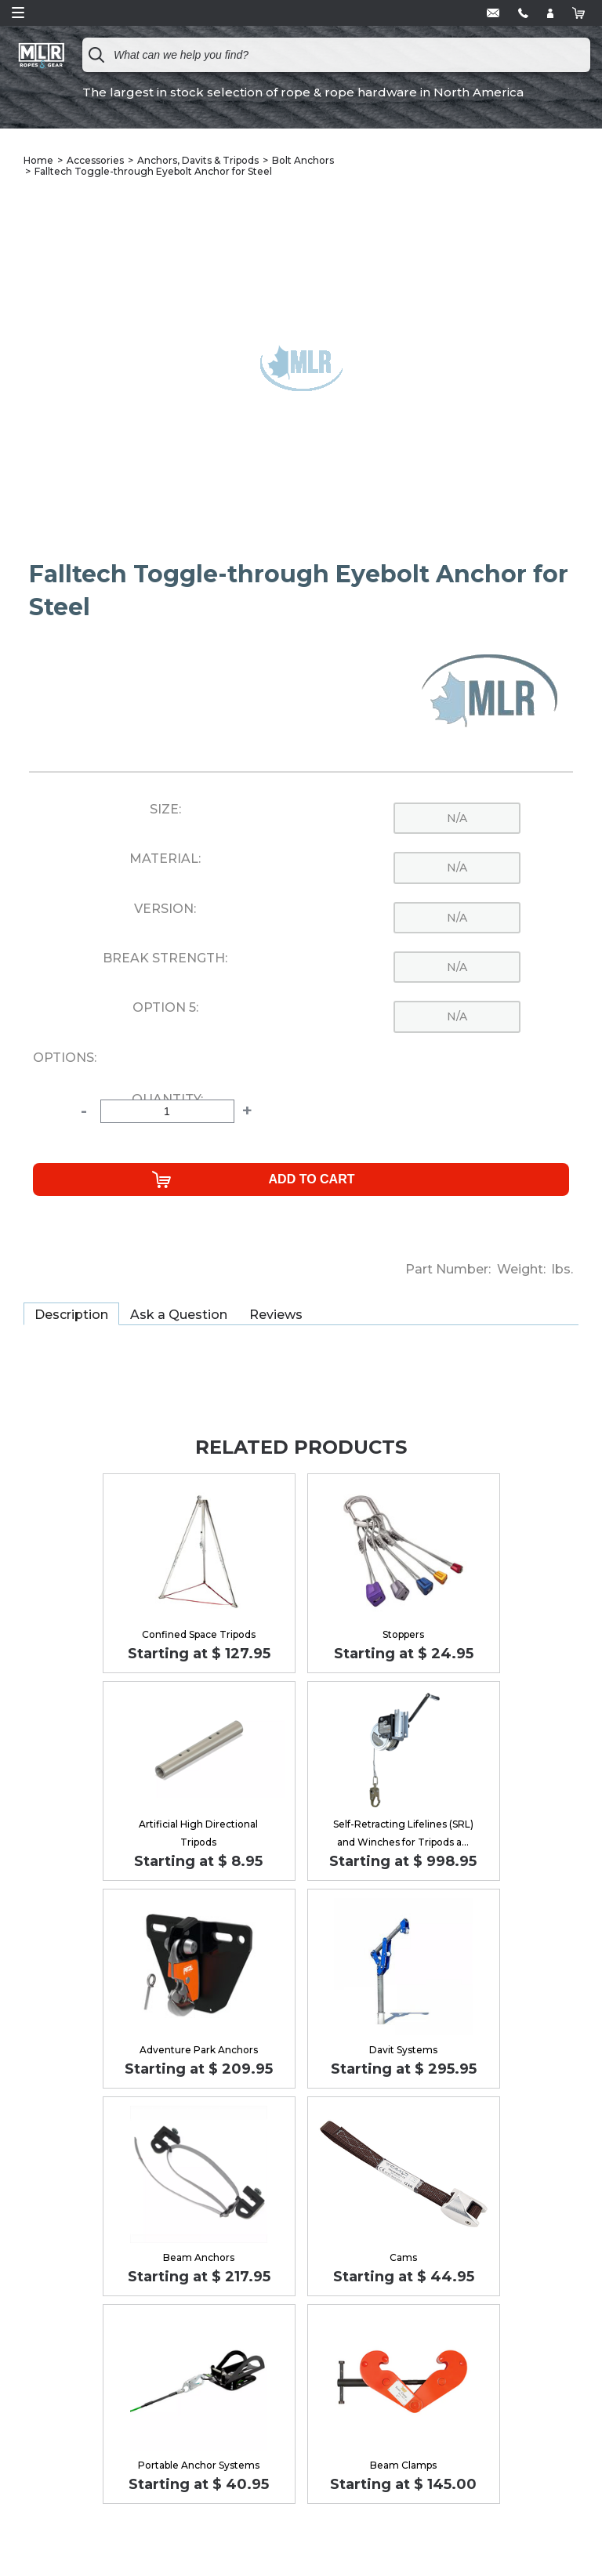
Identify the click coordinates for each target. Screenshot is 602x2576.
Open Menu (18, 12)
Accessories (95, 160)
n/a (457, 818)
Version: (165, 909)
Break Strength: (165, 958)
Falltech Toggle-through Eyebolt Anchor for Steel (153, 171)
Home (38, 160)
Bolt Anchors (303, 160)
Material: (165, 859)
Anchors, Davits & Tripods (198, 160)
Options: (64, 1058)
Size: (165, 810)
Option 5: (165, 1008)
